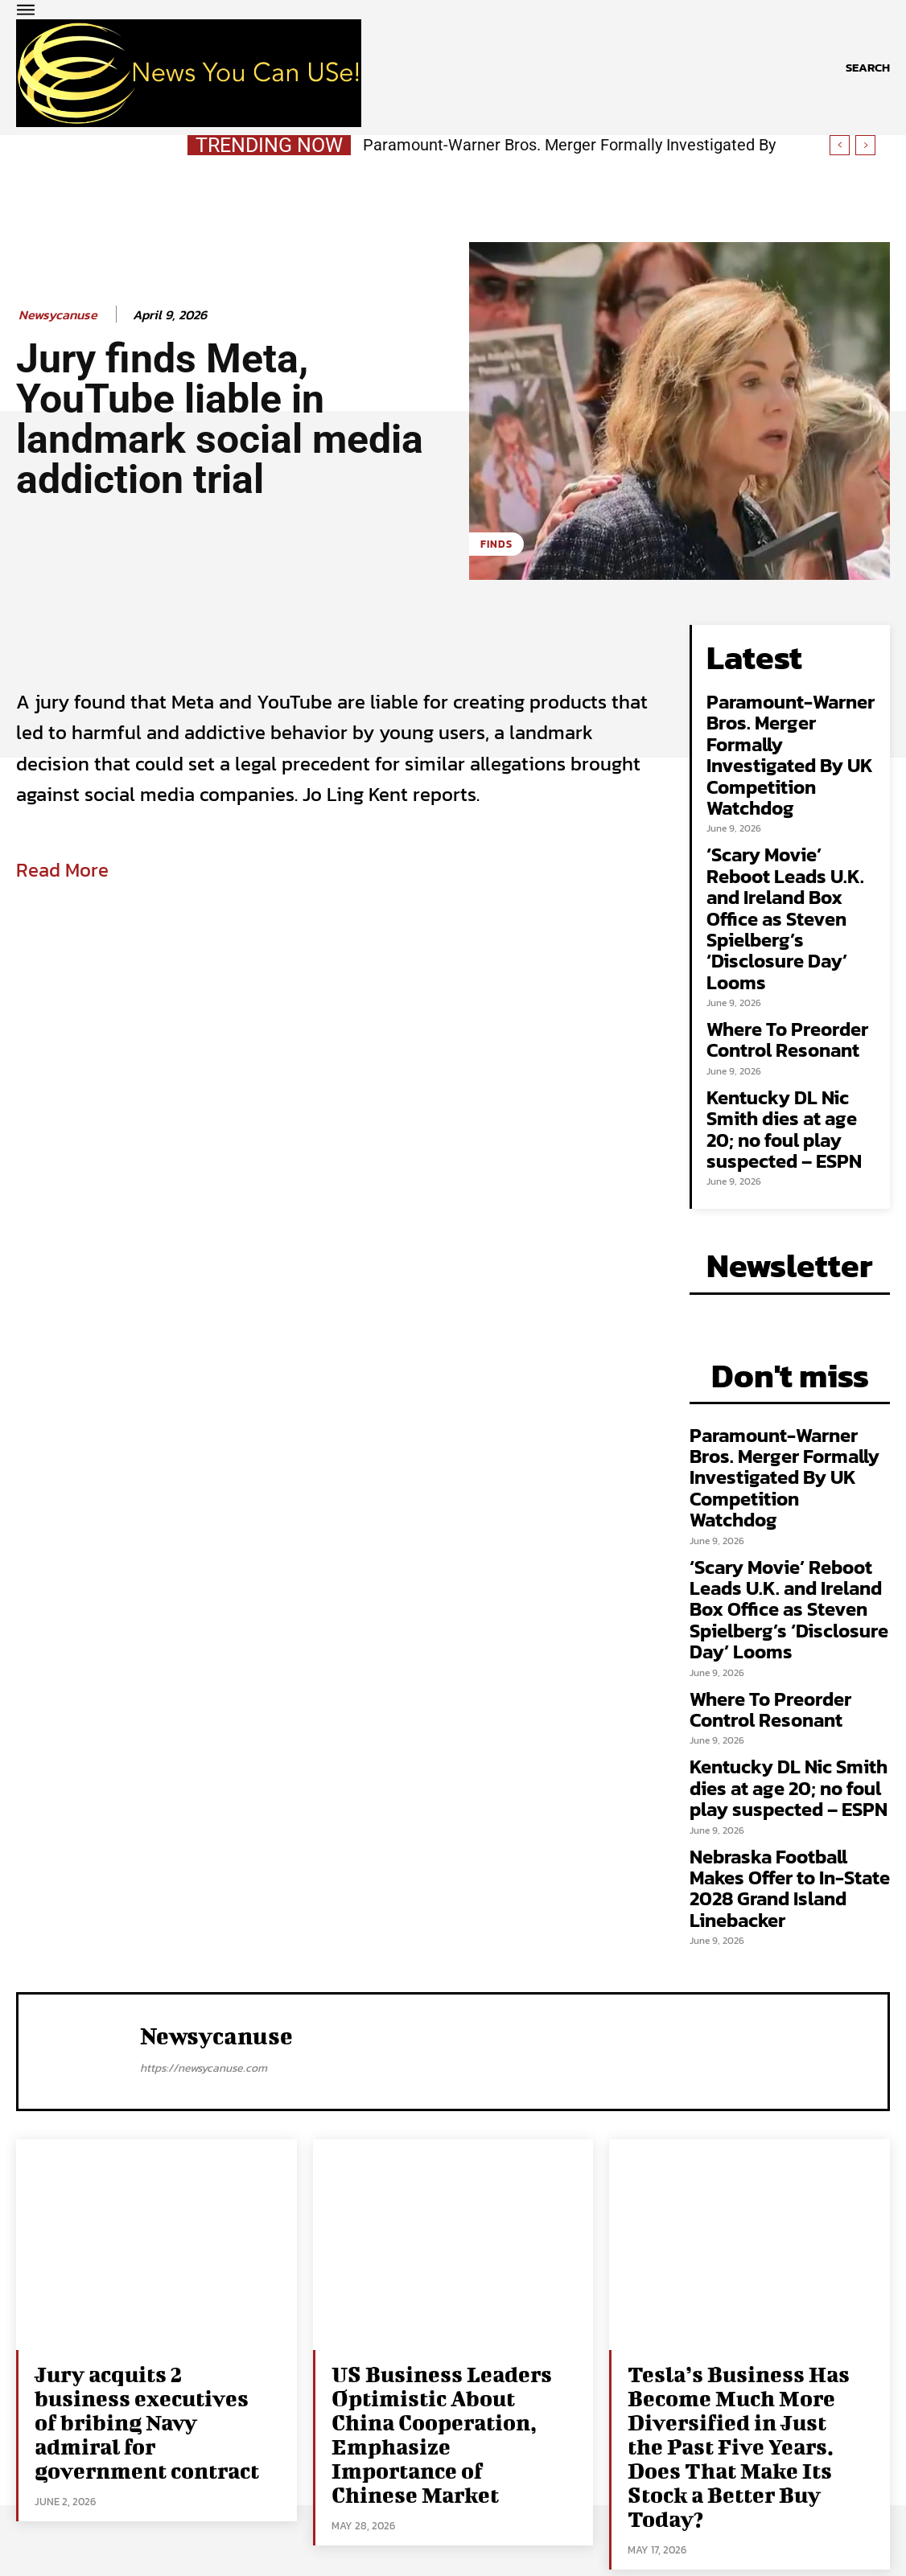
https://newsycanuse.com (203, 2053)
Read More (62, 870)
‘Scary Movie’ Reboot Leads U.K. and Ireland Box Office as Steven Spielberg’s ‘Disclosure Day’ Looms (785, 913)
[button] (868, 67)
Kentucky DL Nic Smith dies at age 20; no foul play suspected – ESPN (784, 1124)
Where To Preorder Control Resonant (787, 1034)
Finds (496, 544)
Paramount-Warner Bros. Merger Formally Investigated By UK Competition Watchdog (790, 750)
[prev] (840, 145)
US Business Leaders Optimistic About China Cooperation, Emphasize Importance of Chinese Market (439, 2397)
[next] (865, 145)
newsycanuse (58, 315)
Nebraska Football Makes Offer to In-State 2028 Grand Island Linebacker (790, 1873)
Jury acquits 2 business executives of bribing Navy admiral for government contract (150, 2387)
